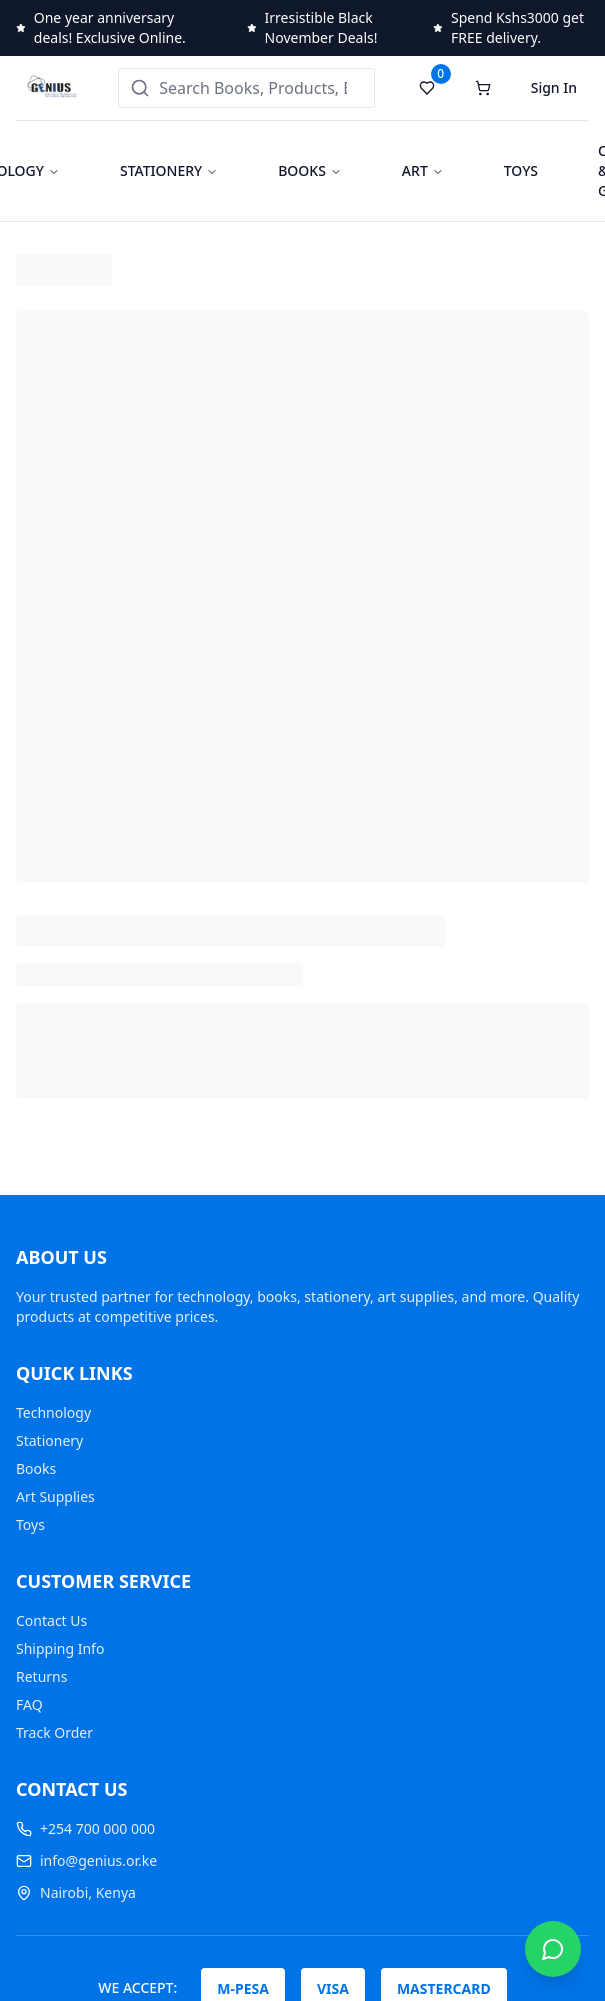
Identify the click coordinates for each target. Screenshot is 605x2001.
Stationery (49, 1440)
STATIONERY (161, 170)
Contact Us (51, 1620)
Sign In (554, 87)
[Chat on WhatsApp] (553, 1949)
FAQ (29, 1704)
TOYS (521, 170)
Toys (30, 1524)
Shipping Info (60, 1648)
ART (415, 170)
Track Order (54, 1732)
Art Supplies (55, 1496)
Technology (53, 1412)
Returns (41, 1676)
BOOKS (302, 170)
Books (36, 1468)
